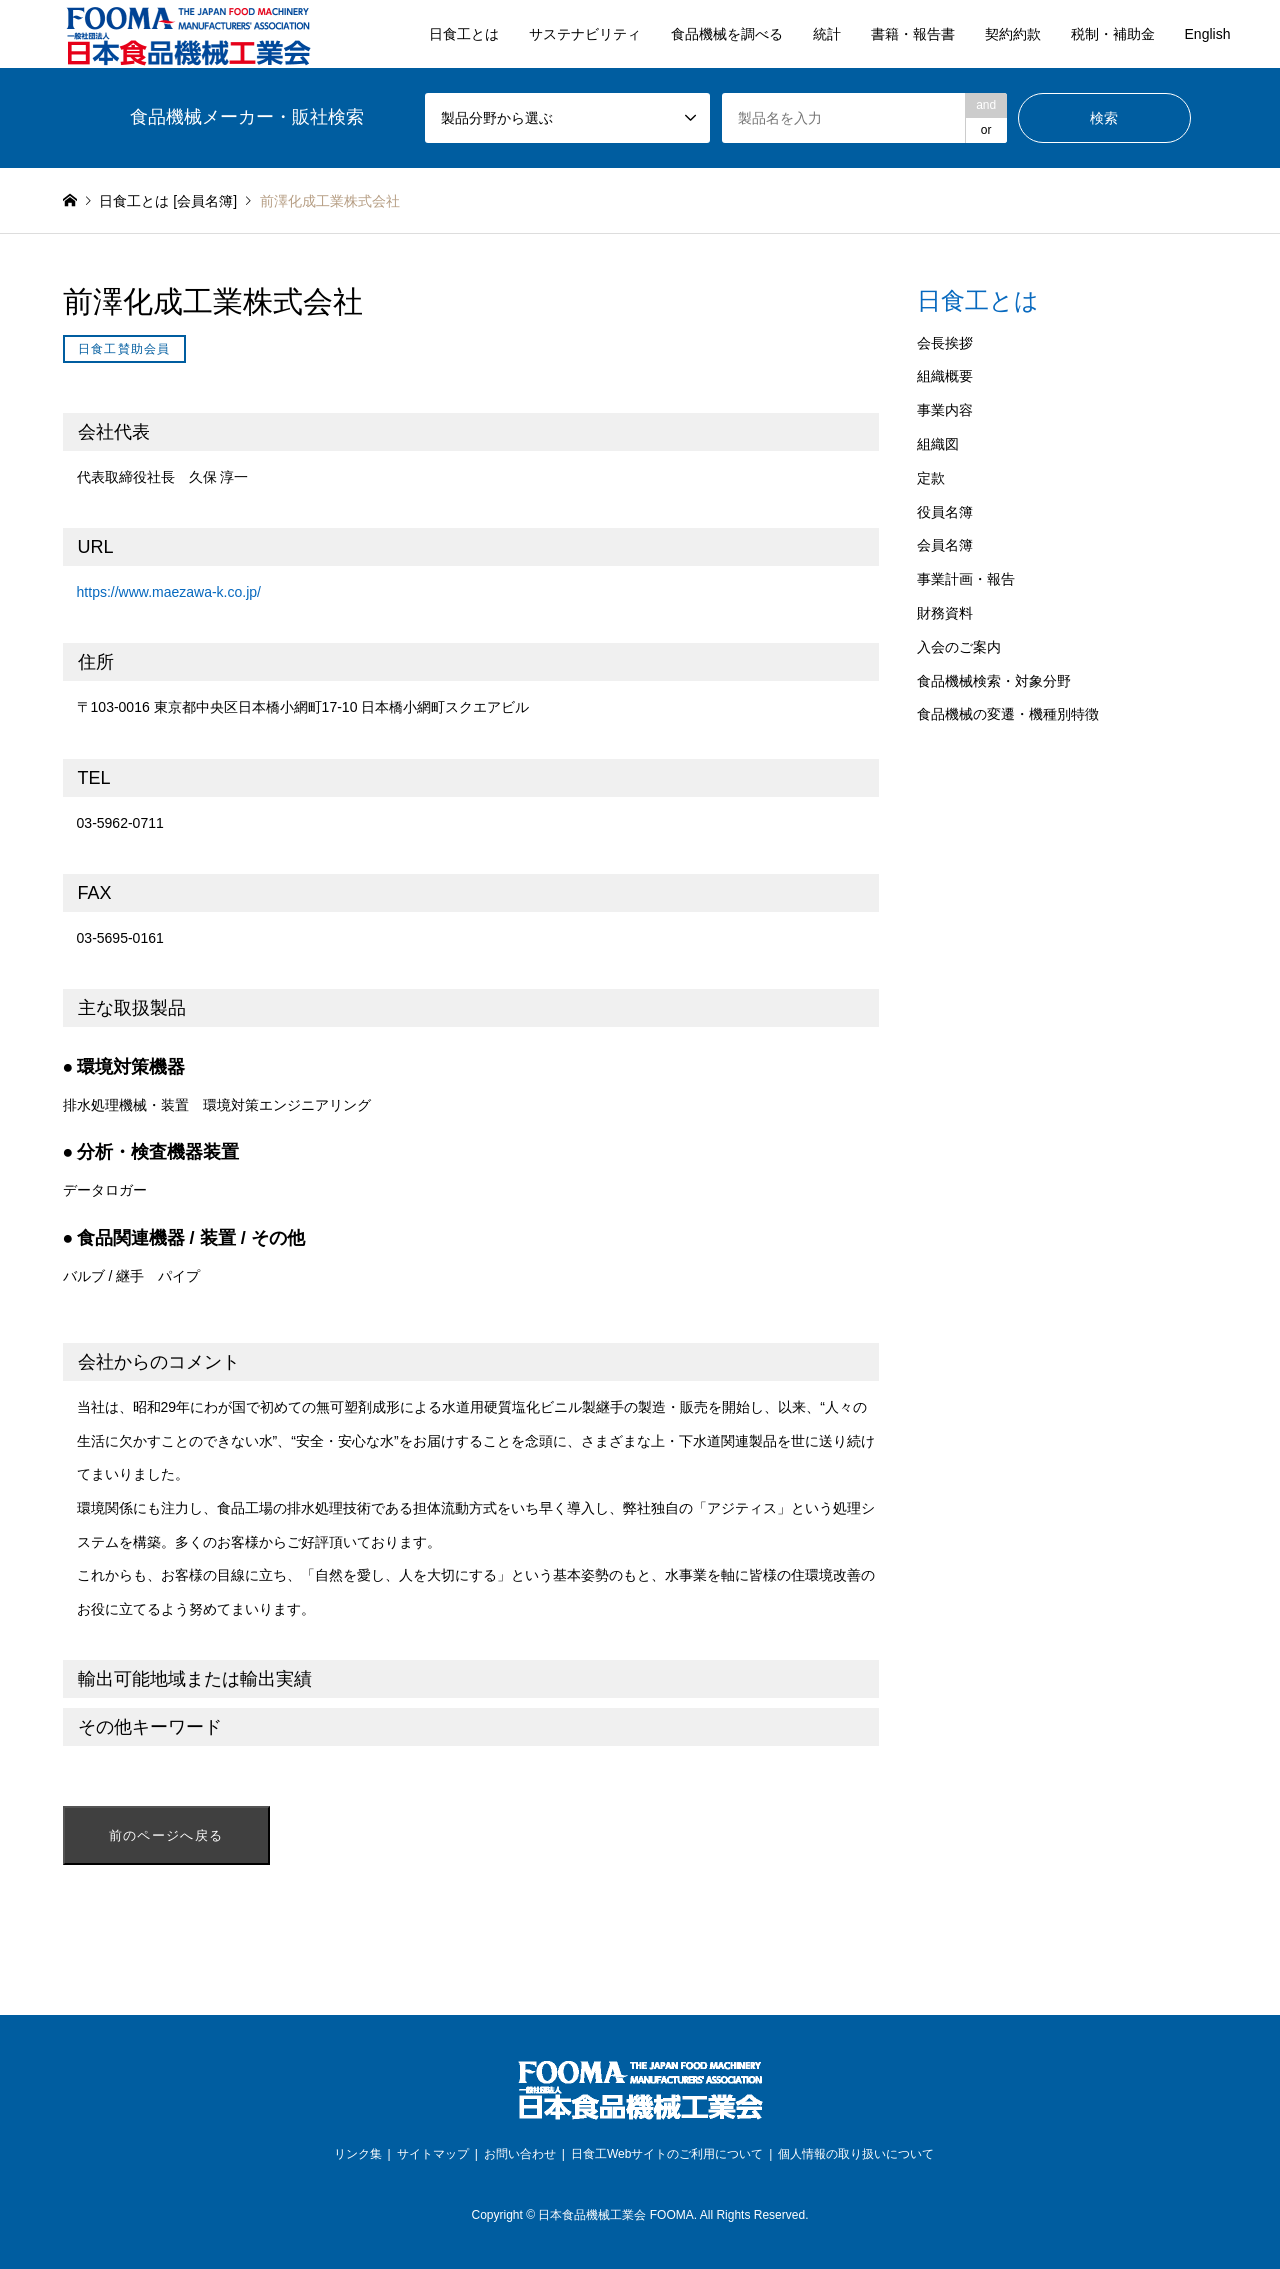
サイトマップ (433, 2154)
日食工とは (464, 34)
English (1208, 34)
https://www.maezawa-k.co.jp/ (169, 592)
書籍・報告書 (913, 34)
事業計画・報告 (966, 579)
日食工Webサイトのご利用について (667, 2154)
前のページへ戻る (166, 1835)
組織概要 (945, 376)
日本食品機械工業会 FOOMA (615, 2215)
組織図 (938, 444)
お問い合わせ (520, 2154)
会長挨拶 (945, 343)
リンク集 (358, 2154)
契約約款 (1013, 34)
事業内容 (945, 410)
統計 (827, 34)
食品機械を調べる (727, 34)
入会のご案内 (959, 647)
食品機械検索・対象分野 (994, 681)
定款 (931, 478)
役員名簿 (945, 512)
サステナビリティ (585, 34)
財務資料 (945, 613)
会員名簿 (945, 545)
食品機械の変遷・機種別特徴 (1008, 714)
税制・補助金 (1113, 34)
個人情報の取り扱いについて (856, 2154)
